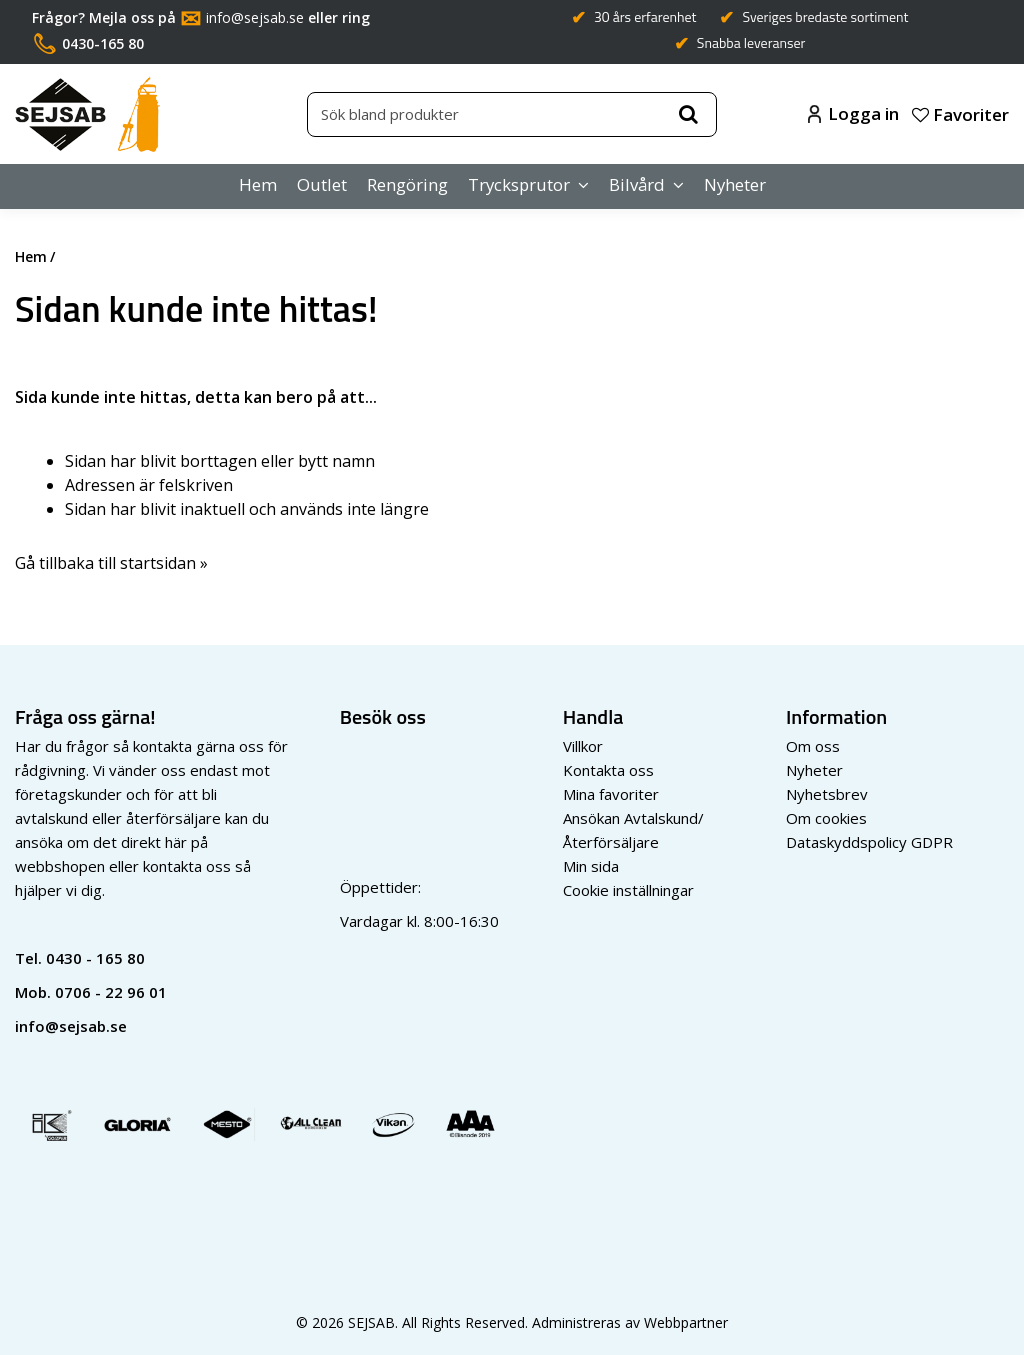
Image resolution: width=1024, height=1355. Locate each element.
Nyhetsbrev (827, 794)
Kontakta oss (608, 770)
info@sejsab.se (255, 17)
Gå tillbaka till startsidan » (111, 563)
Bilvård (637, 184)
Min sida (591, 866)
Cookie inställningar (628, 890)
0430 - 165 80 (95, 958)
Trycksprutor (519, 184)
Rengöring (407, 184)
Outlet (322, 184)
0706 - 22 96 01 (111, 992)
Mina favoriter (611, 794)
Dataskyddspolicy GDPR (869, 842)
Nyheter (735, 184)
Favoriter (960, 114)
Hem (258, 184)
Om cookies (826, 818)
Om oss (813, 746)
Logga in (853, 113)
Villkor (583, 746)
